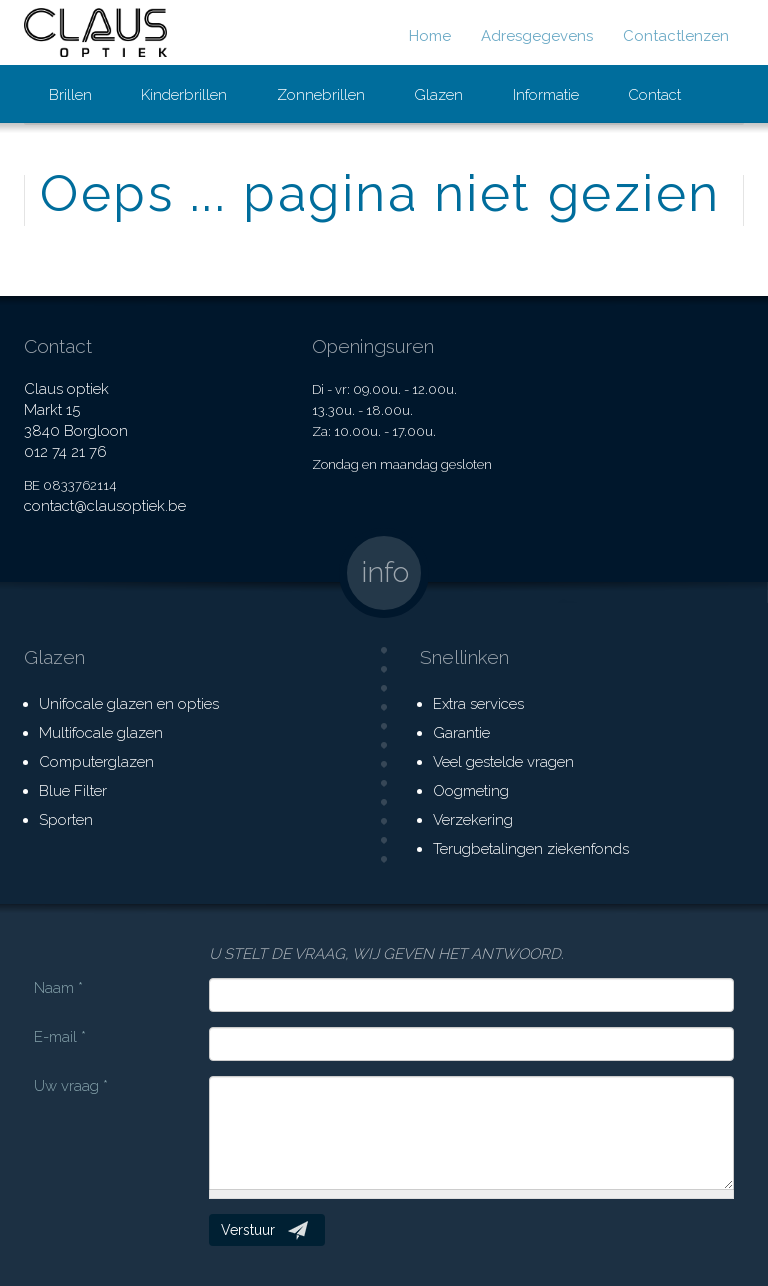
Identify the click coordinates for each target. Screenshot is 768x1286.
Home (430, 36)
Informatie (546, 95)
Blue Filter (73, 791)
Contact (654, 95)
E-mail (60, 1037)
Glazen (438, 95)
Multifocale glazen (101, 733)
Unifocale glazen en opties (129, 704)
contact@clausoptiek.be (105, 506)
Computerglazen (96, 762)
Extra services (478, 704)
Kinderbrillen (184, 95)
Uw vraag (71, 1086)
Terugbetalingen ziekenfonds (531, 849)
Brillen (70, 95)
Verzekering (473, 820)
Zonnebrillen (321, 95)
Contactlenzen (676, 36)
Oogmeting (471, 791)
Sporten (66, 820)
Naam (58, 988)
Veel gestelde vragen (503, 762)
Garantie (461, 733)
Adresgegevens (537, 36)
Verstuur (248, 1230)
